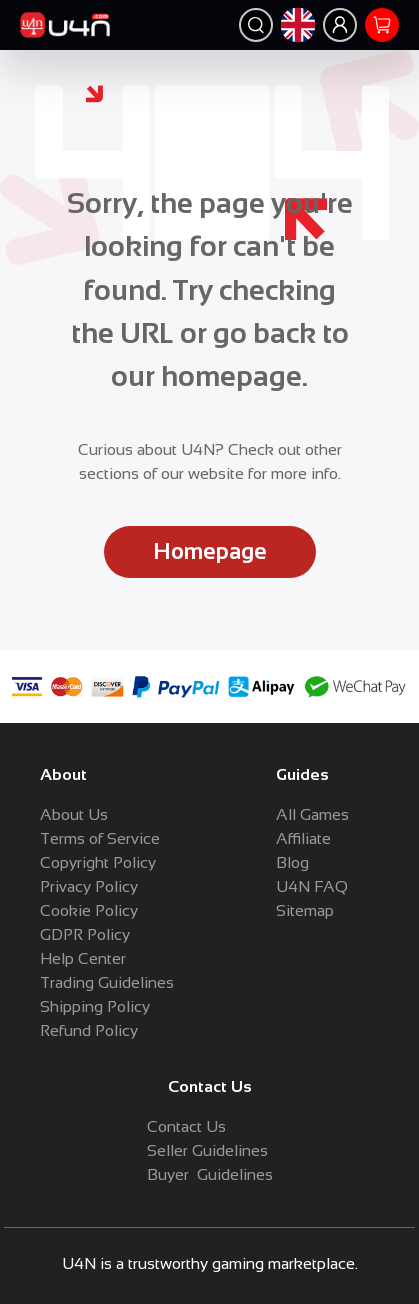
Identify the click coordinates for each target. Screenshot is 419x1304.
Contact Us (186, 1126)
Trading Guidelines (107, 982)
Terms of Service (100, 838)
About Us (74, 814)
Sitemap (305, 910)
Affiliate (303, 838)
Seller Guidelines (207, 1150)
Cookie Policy (89, 910)
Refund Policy (89, 1030)
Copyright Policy (98, 862)
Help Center (83, 958)
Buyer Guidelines (210, 1174)
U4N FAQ (312, 886)
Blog (292, 862)
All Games (312, 814)
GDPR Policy (85, 934)
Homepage (210, 551)
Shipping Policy (95, 1006)
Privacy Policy (89, 886)
